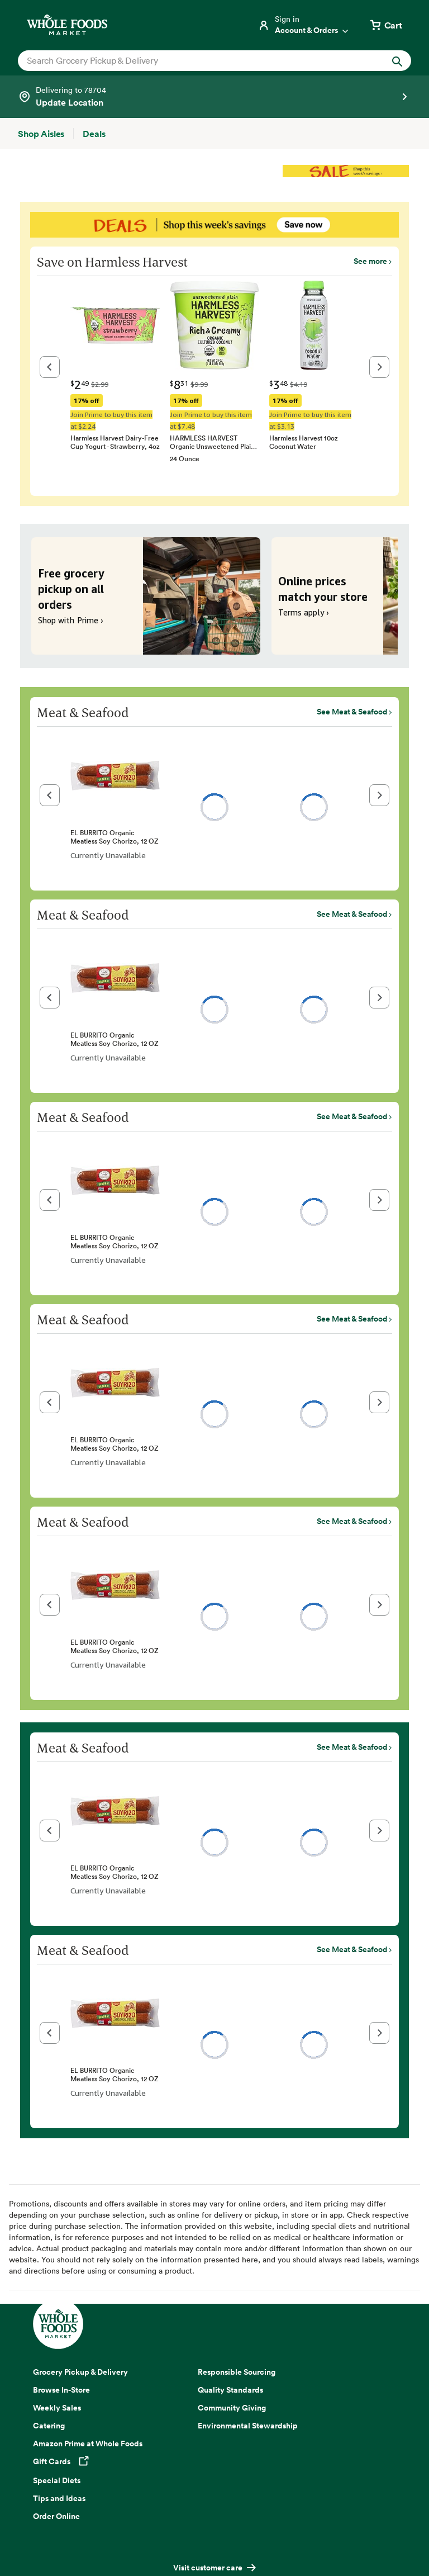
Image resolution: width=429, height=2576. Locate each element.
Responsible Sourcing (236, 2372)
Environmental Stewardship (248, 2425)
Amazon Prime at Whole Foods (87, 2443)
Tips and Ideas (59, 2498)
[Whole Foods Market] (67, 25)
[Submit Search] (397, 61)
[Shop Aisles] (41, 133)
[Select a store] (214, 96)
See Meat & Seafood (352, 711)
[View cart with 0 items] (385, 25)
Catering (49, 2425)
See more (370, 261)
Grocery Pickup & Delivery (80, 2372)
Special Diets (56, 2480)
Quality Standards (230, 2389)
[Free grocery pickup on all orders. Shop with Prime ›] (145, 596)
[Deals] (94, 133)
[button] (50, 367)
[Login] (304, 25)
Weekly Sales (57, 2407)
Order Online (56, 2516)
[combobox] (196, 60)
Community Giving (232, 2407)
